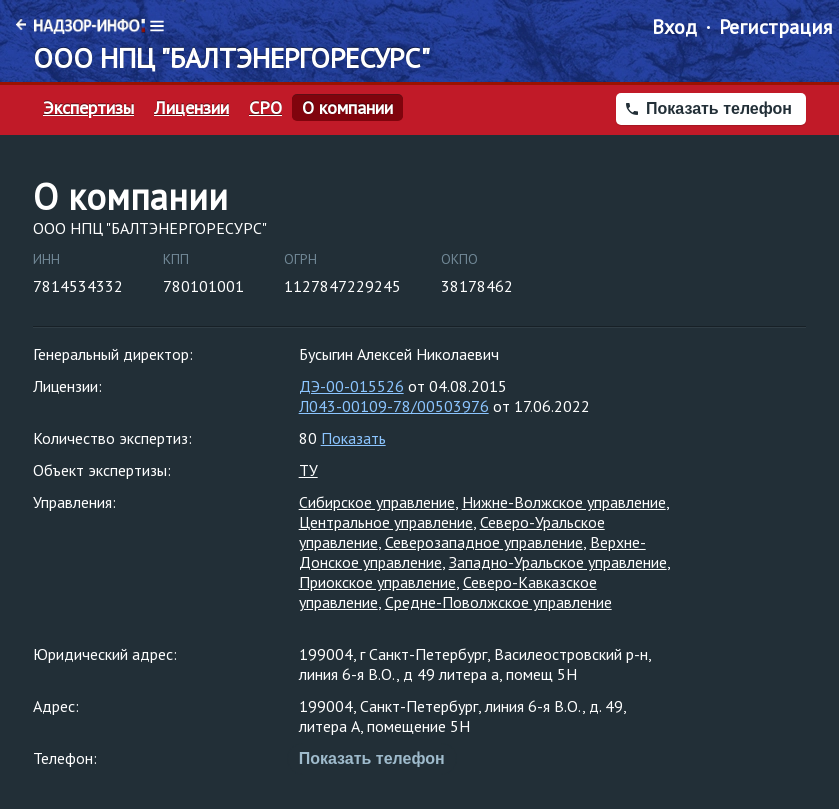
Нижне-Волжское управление (564, 502)
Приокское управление (377, 582)
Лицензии (191, 108)
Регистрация (775, 27)
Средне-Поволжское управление (498, 602)
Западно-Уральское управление (558, 562)
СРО (265, 108)
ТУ (308, 470)
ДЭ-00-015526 (351, 386)
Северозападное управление (484, 542)
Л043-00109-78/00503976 (394, 406)
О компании (347, 108)
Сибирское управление (377, 502)
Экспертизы (88, 108)
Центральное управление (386, 522)
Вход (674, 27)
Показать (353, 438)
